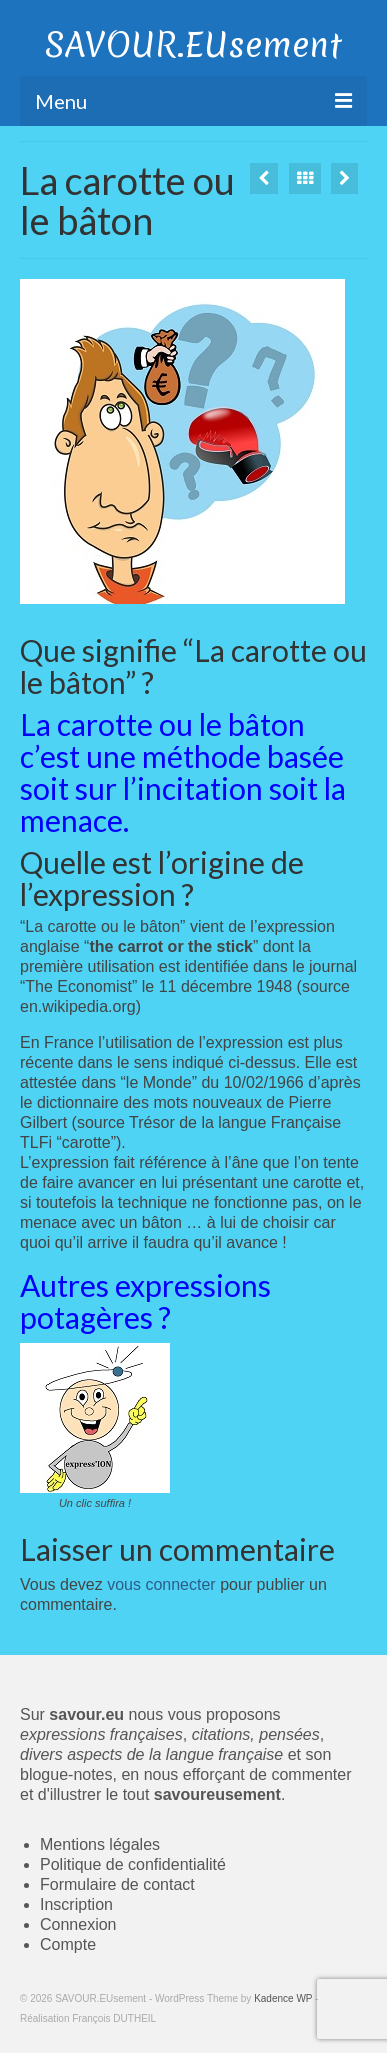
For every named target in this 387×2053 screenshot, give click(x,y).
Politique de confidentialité (133, 1864)
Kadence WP (283, 1998)
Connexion (78, 1924)
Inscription (76, 1904)
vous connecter (161, 1584)
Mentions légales (100, 1844)
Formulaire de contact (117, 1884)
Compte (68, 1944)
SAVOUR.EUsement (193, 45)
